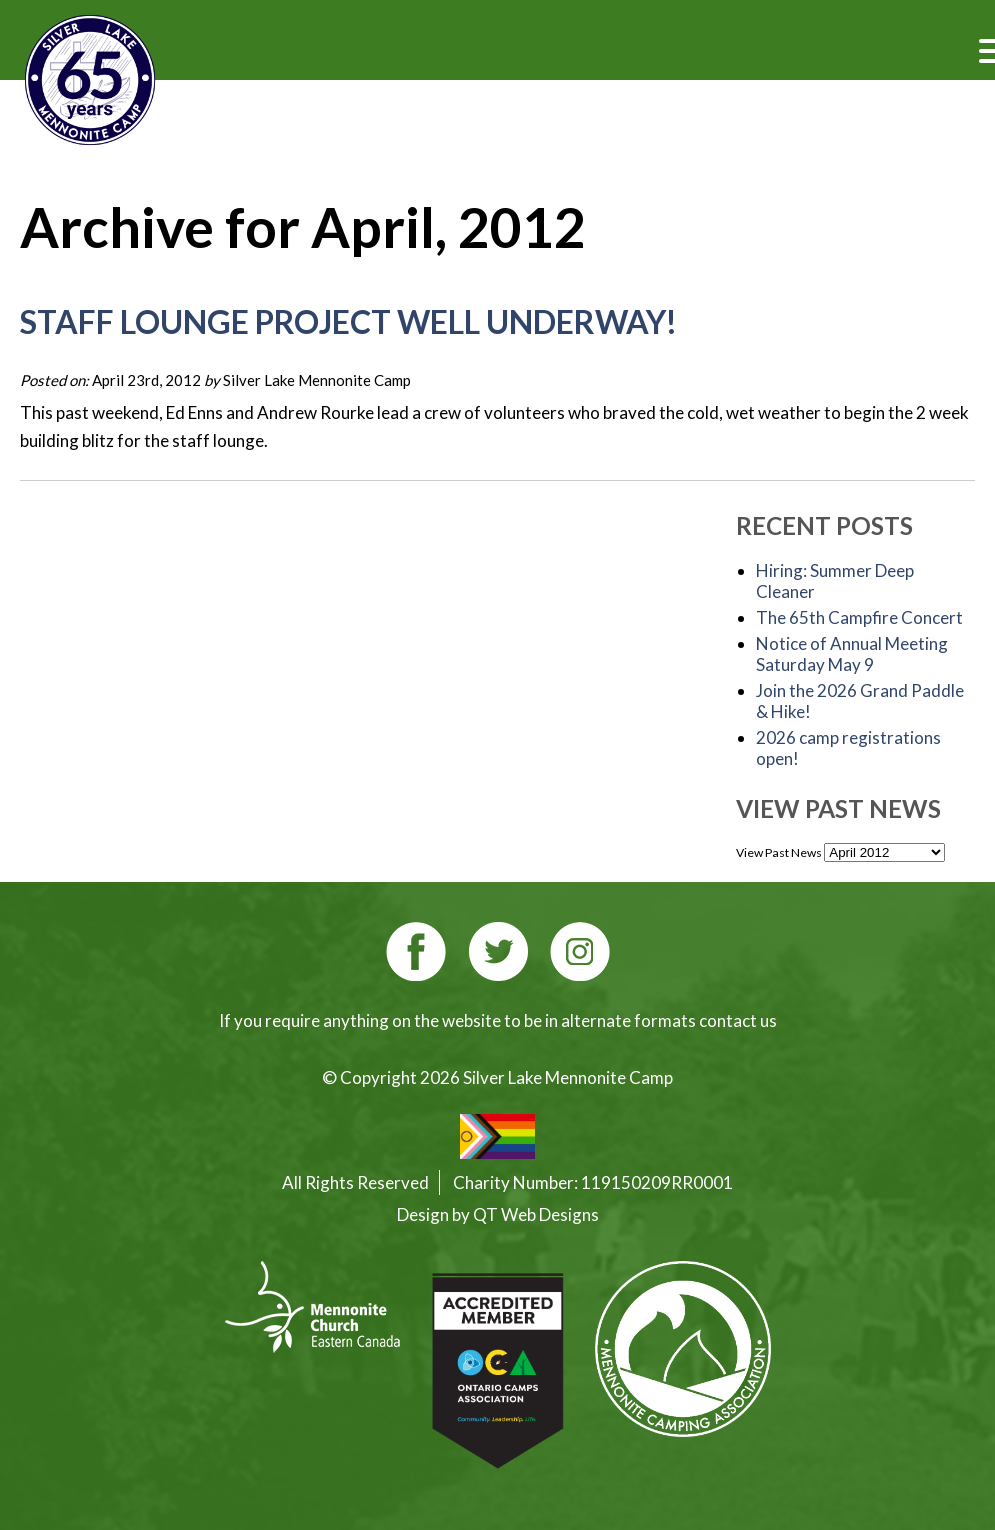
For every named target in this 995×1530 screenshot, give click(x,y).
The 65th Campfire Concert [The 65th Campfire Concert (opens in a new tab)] (859, 617)
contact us (738, 1020)
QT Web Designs (536, 1214)
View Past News (779, 852)
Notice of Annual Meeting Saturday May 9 (852, 654)
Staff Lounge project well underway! (348, 321)
